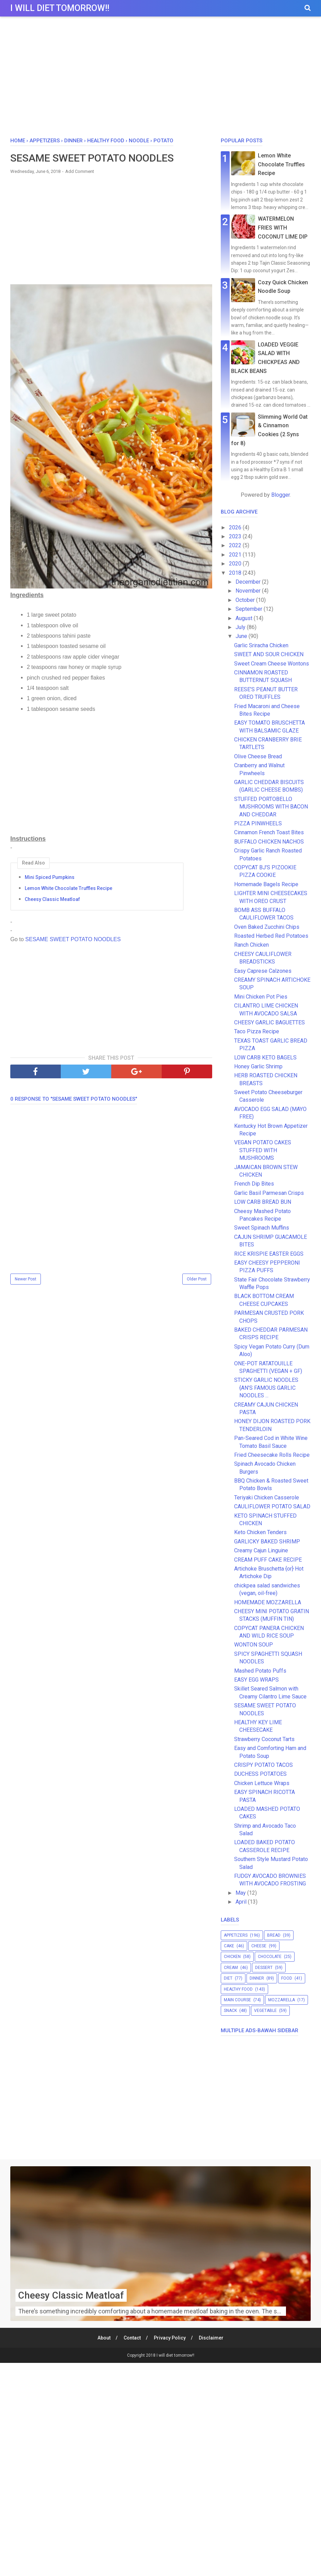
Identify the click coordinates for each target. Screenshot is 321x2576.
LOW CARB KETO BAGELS (265, 1057)
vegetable (265, 2010)
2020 (236, 563)
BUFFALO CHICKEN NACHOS (269, 841)
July (241, 627)
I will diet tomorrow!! (59, 8)
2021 (236, 554)
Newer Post (25, 1279)
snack (230, 2010)
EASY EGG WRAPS (256, 1679)
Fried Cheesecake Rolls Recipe (272, 1455)
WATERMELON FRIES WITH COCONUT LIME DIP (283, 228)
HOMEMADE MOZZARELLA (267, 1602)
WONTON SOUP (253, 1644)
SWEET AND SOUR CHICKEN (268, 654)
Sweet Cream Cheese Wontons (271, 663)
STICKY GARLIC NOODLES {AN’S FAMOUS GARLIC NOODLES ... (266, 1388)
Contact (132, 2338)
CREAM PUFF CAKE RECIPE (268, 1559)
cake (229, 1946)
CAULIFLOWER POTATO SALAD (272, 1506)
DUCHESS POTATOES (260, 1774)
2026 (236, 527)
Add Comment (79, 171)
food (286, 1978)
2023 (236, 536)
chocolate (270, 1956)
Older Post (197, 1279)
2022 (236, 545)
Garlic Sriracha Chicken (261, 645)
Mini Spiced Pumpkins (49, 877)
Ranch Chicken (251, 945)
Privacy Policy (170, 2338)
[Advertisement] (160, 79)
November (249, 590)
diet (228, 1978)
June (242, 636)
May (241, 1893)
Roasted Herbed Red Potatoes (271, 936)
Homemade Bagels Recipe (266, 884)
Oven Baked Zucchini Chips (266, 927)
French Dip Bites (254, 1183)
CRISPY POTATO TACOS (263, 1765)
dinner (257, 1978)
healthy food (238, 1989)
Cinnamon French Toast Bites (269, 832)
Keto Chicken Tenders (260, 1532)
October (246, 600)
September (250, 609)
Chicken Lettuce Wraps (261, 1783)
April (242, 1901)
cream (231, 1967)
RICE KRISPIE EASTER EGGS (268, 1254)
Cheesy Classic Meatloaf (52, 899)
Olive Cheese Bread (258, 756)
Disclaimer (211, 2338)
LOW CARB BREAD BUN (262, 1202)
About (104, 2338)
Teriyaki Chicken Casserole (266, 1497)
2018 (236, 573)
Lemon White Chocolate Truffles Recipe (68, 888)
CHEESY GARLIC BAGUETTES (269, 1022)
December (249, 582)
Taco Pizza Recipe (256, 1031)
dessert (264, 1967)
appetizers (236, 1935)
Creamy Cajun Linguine (261, 1550)
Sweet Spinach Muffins (261, 1227)
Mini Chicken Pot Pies (260, 996)
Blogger (280, 495)
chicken (232, 1956)
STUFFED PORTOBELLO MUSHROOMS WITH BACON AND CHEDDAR (271, 807)
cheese (258, 1946)
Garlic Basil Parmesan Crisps (269, 1193)
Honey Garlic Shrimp (258, 1066)
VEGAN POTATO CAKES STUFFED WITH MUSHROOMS (262, 1150)
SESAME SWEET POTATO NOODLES (73, 939)
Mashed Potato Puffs (260, 1670)
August (245, 618)
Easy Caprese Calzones (262, 971)
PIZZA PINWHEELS (258, 823)
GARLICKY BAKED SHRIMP (267, 1541)
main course (237, 1999)
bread (273, 1935)
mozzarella (281, 1999)
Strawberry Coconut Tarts (264, 1739)
